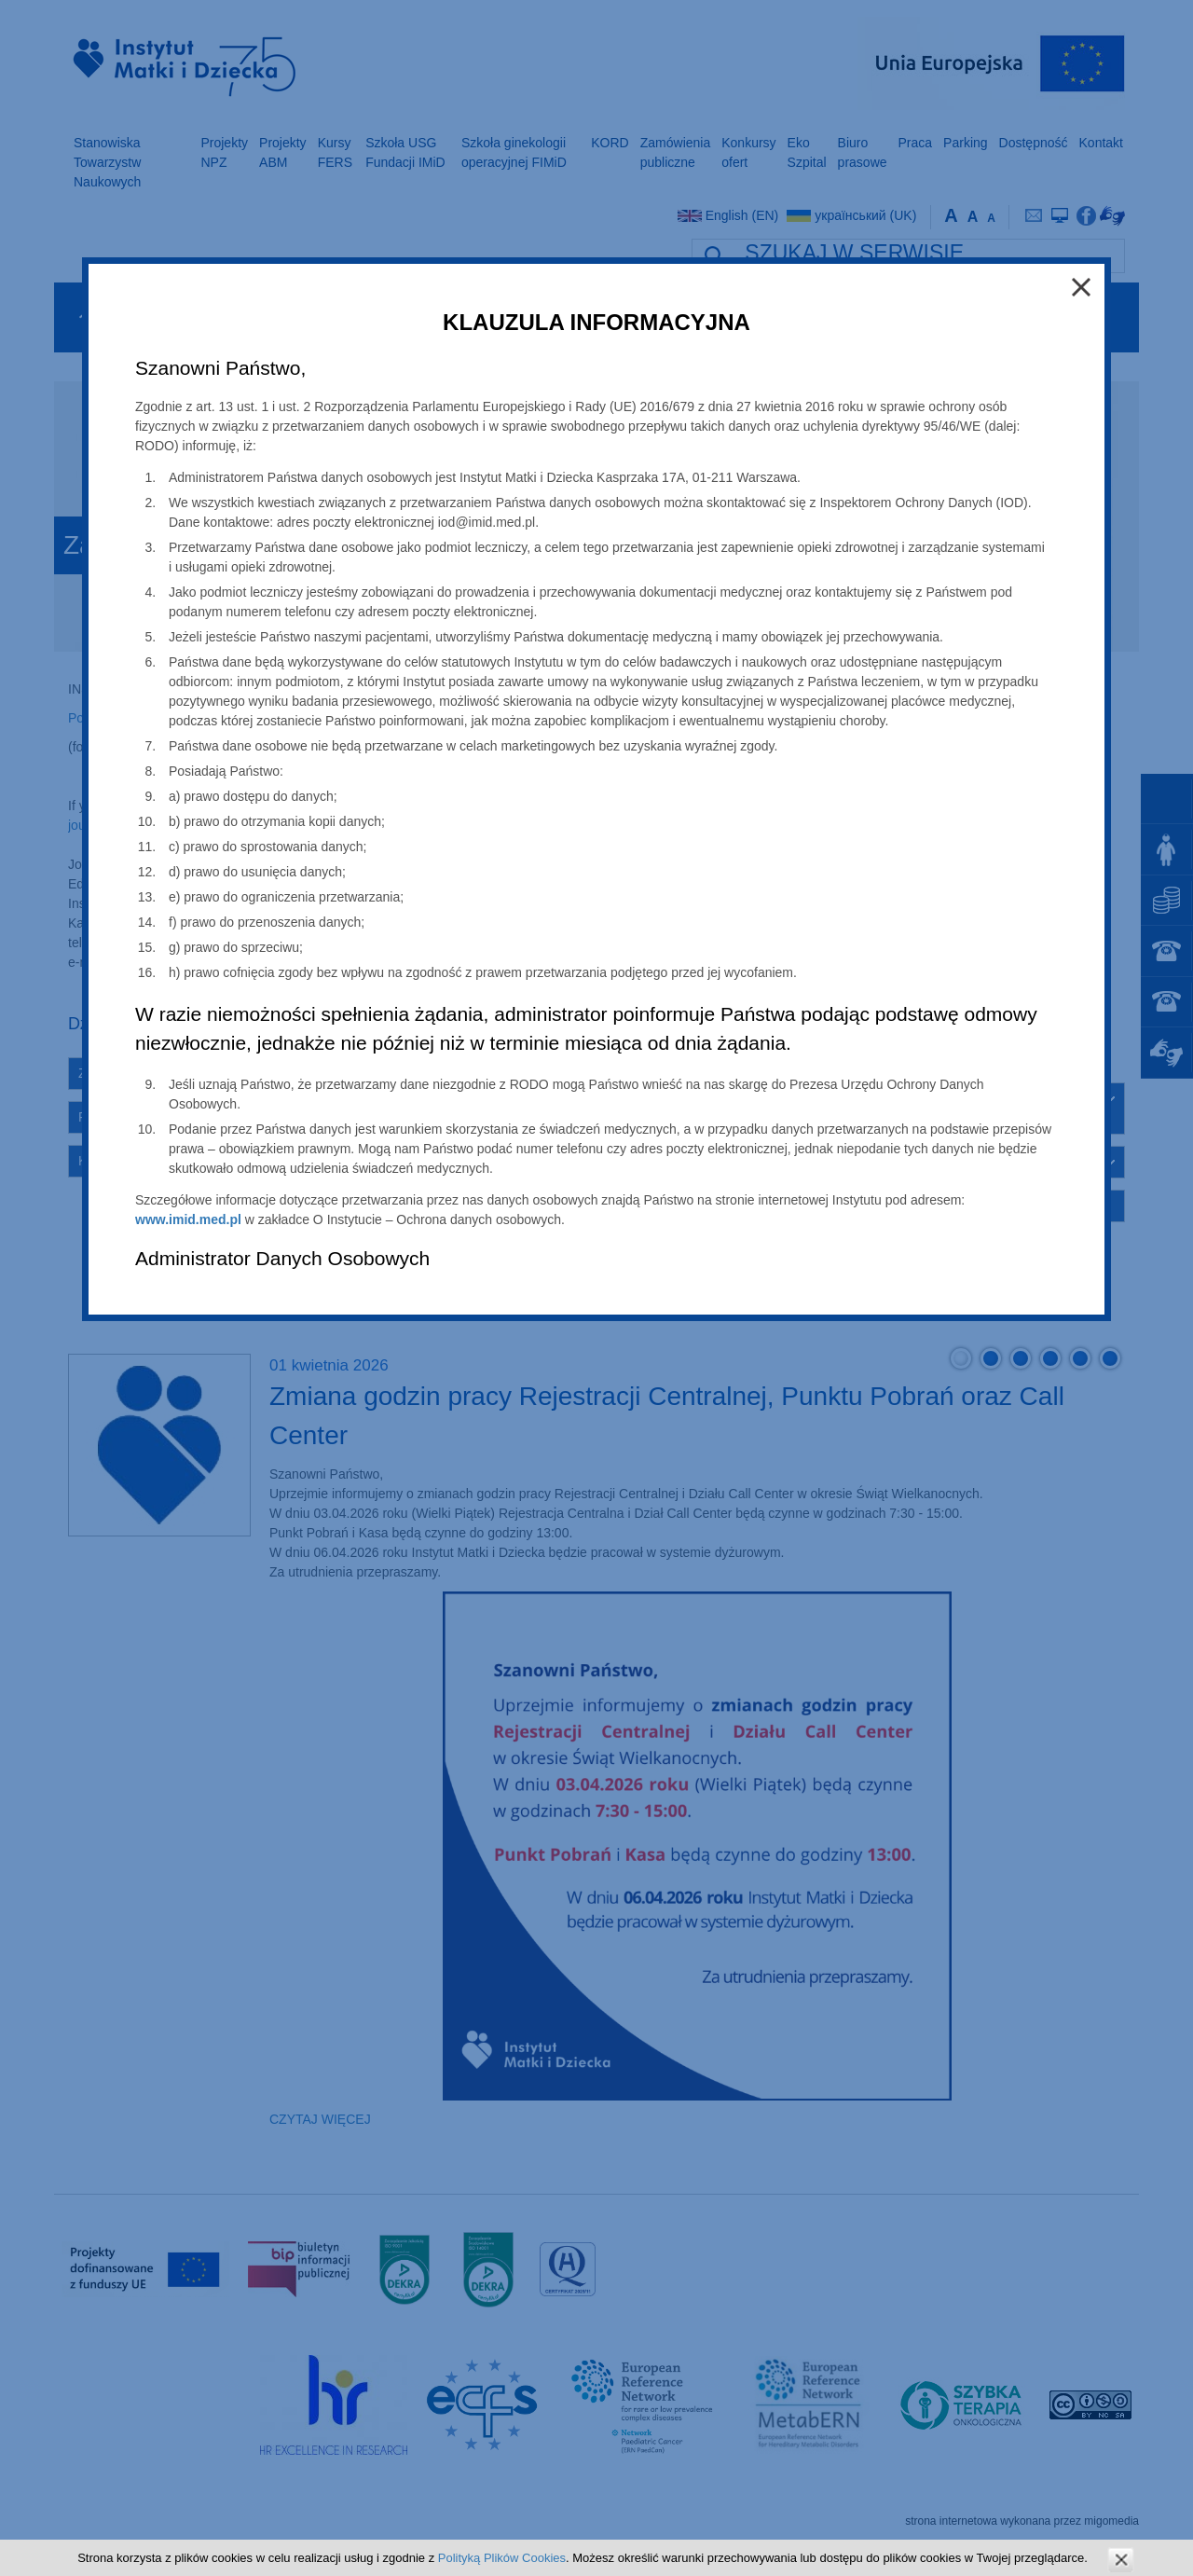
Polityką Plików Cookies (502, 2558)
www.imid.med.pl (188, 1219)
